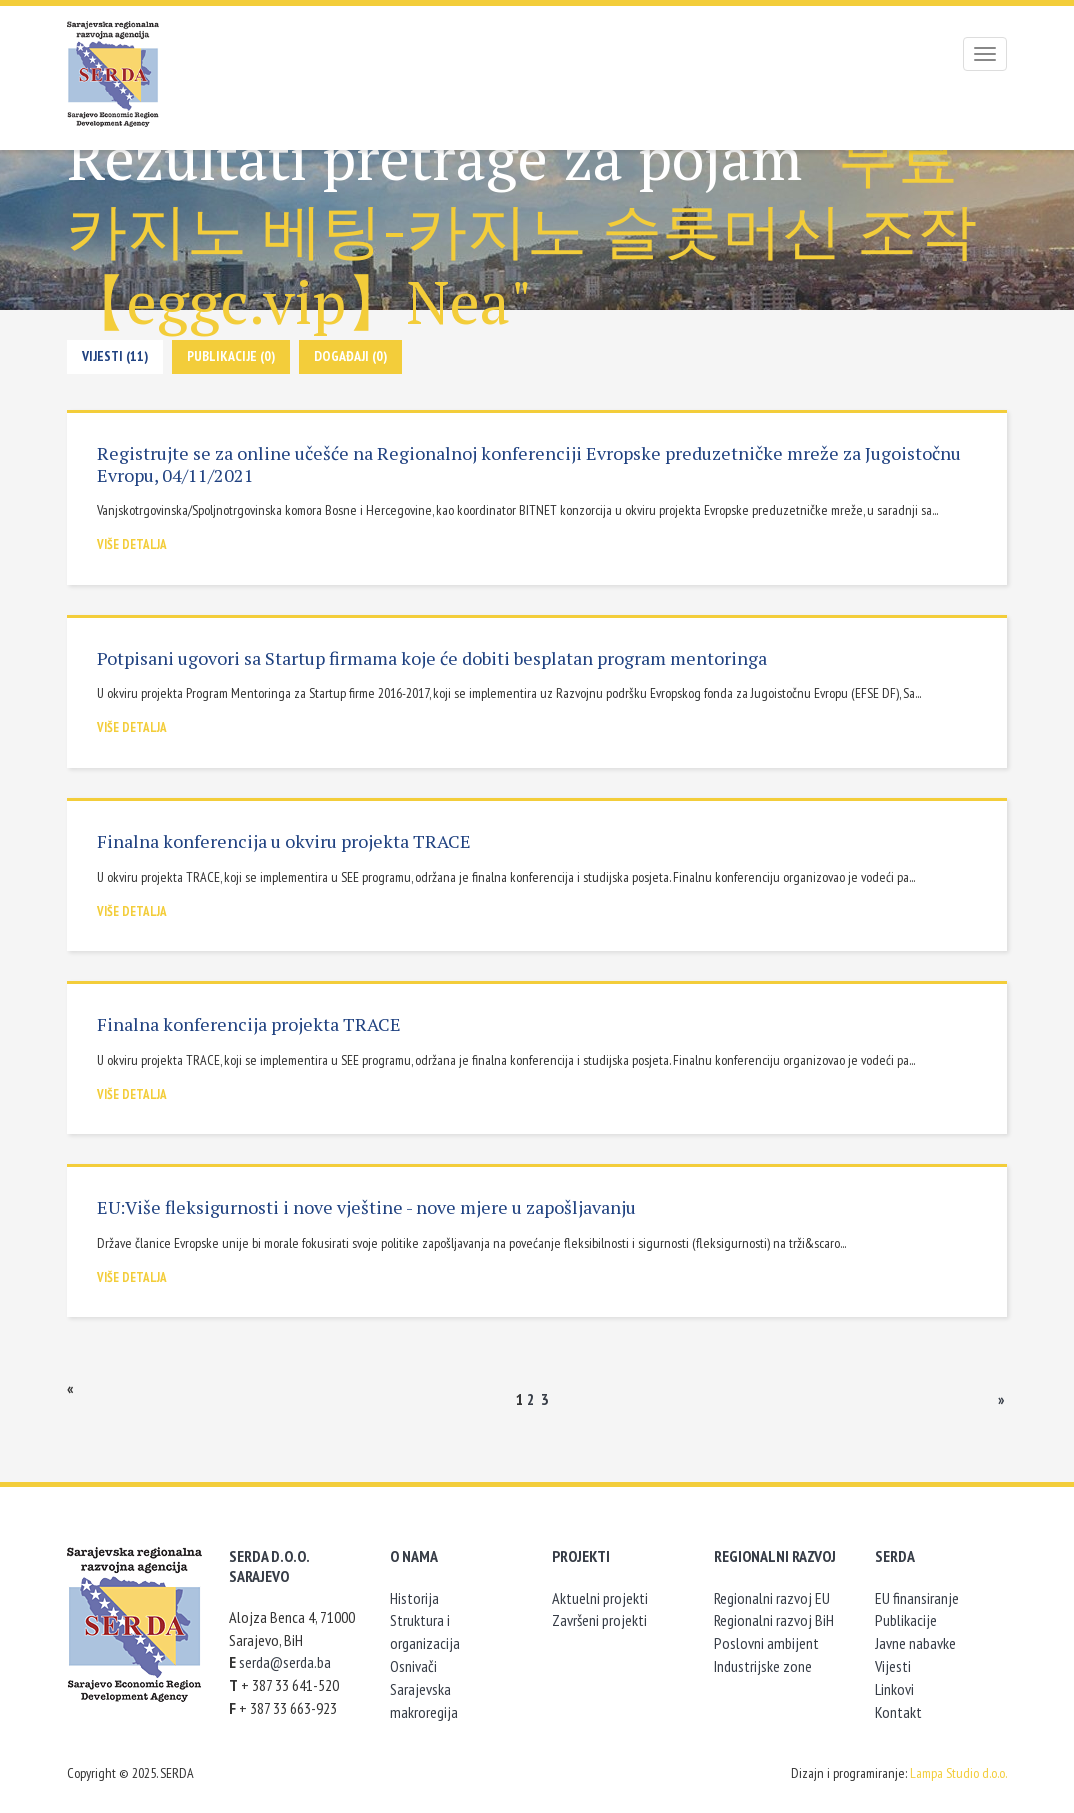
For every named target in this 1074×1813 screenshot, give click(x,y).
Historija (414, 1598)
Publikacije (906, 1620)
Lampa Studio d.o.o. (958, 1773)
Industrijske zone (763, 1666)
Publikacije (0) (231, 356)
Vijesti (893, 1666)
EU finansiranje (917, 1598)
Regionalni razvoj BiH (774, 1620)
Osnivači (413, 1666)
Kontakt (898, 1712)
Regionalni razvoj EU (772, 1598)
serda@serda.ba (285, 1662)
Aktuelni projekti (600, 1598)
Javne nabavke (915, 1643)
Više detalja (132, 544)
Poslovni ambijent (766, 1643)
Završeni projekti (599, 1620)
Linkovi (894, 1689)
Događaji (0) (350, 356)
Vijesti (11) (115, 356)
